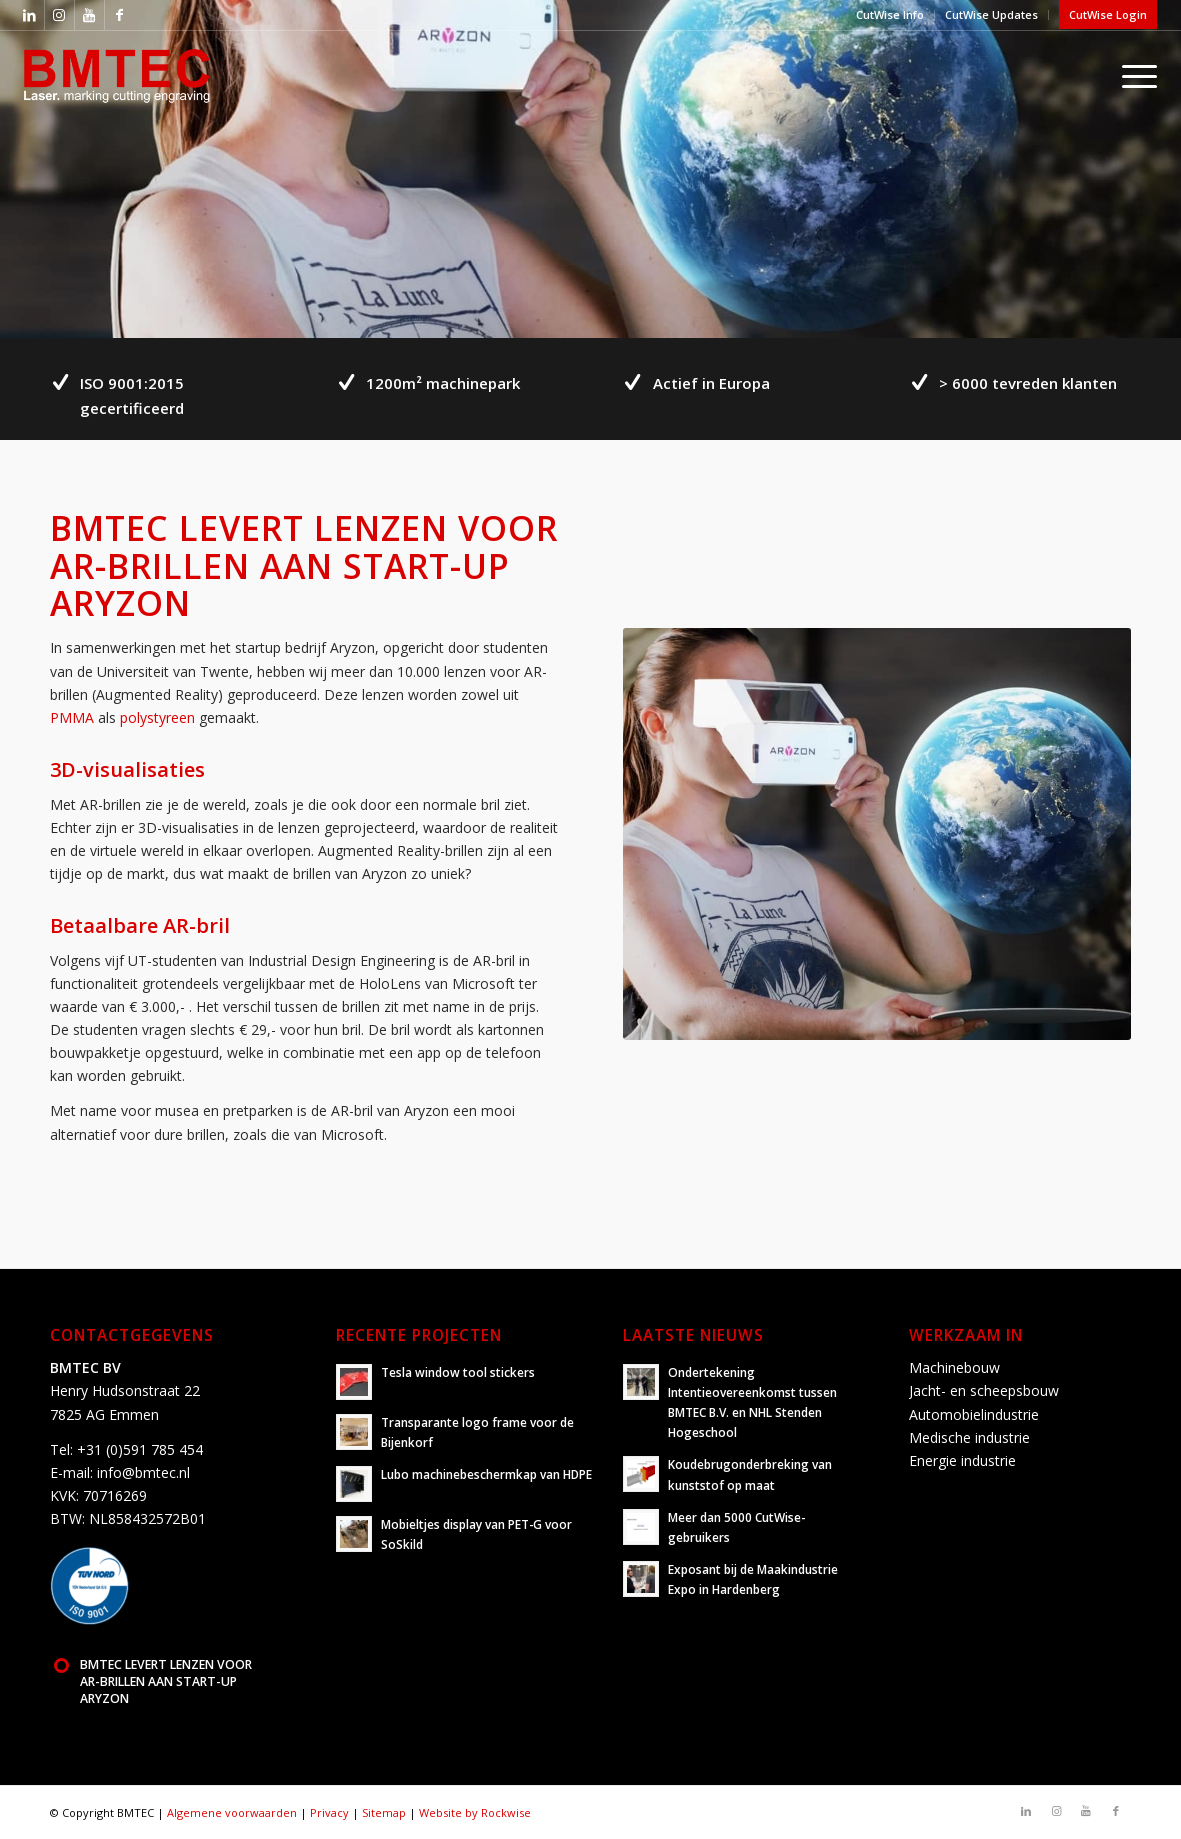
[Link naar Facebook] (120, 15)
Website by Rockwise (475, 1812)
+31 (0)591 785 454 (140, 1449)
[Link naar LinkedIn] (29, 15)
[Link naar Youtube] (89, 15)
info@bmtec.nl (143, 1472)
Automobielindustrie (974, 1414)
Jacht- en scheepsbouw (984, 1390)
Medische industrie (969, 1437)
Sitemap (384, 1812)
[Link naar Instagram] (59, 15)
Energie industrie (962, 1460)
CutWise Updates (991, 14)
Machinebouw (954, 1367)
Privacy (329, 1812)
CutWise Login (1108, 14)
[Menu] (1133, 75)
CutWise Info (890, 14)
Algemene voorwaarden (232, 1812)
